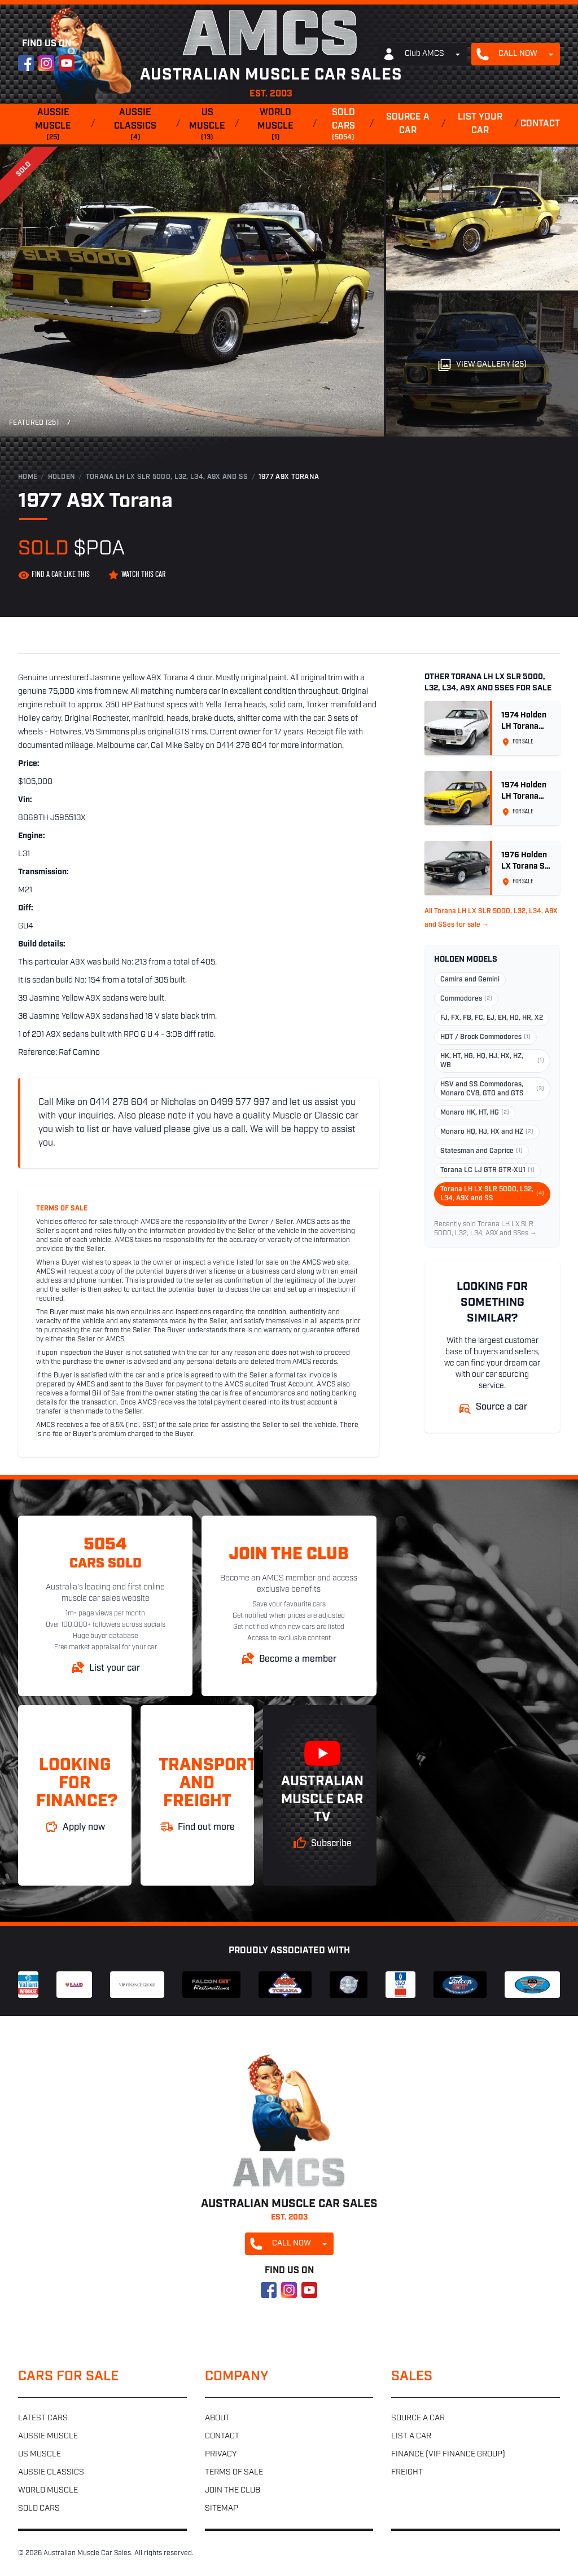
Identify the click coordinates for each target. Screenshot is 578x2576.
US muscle (207, 125)
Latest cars (43, 2418)
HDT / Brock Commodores (485, 1037)
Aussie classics (135, 125)
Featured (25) (34, 423)
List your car (480, 124)
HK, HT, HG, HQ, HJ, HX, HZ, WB (492, 1061)
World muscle (276, 125)
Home (27, 477)
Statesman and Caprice (481, 1151)
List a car (411, 2436)
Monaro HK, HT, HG (474, 1112)
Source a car (408, 124)
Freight (407, 2472)
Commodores (466, 998)
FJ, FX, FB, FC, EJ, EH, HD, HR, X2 (491, 1018)
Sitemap (221, 2508)
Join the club (232, 2490)
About (217, 2418)
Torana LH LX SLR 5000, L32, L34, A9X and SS (167, 477)
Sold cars (343, 125)
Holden (62, 477)
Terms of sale (234, 2472)
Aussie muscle (53, 125)
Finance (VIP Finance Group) (448, 2454)
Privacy (221, 2454)
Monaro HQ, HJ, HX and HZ (486, 1132)
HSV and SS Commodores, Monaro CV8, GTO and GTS (492, 1089)
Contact (540, 124)
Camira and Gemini (470, 979)
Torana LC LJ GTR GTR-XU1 (487, 1170)
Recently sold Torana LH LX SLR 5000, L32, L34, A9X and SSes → (485, 1229)
